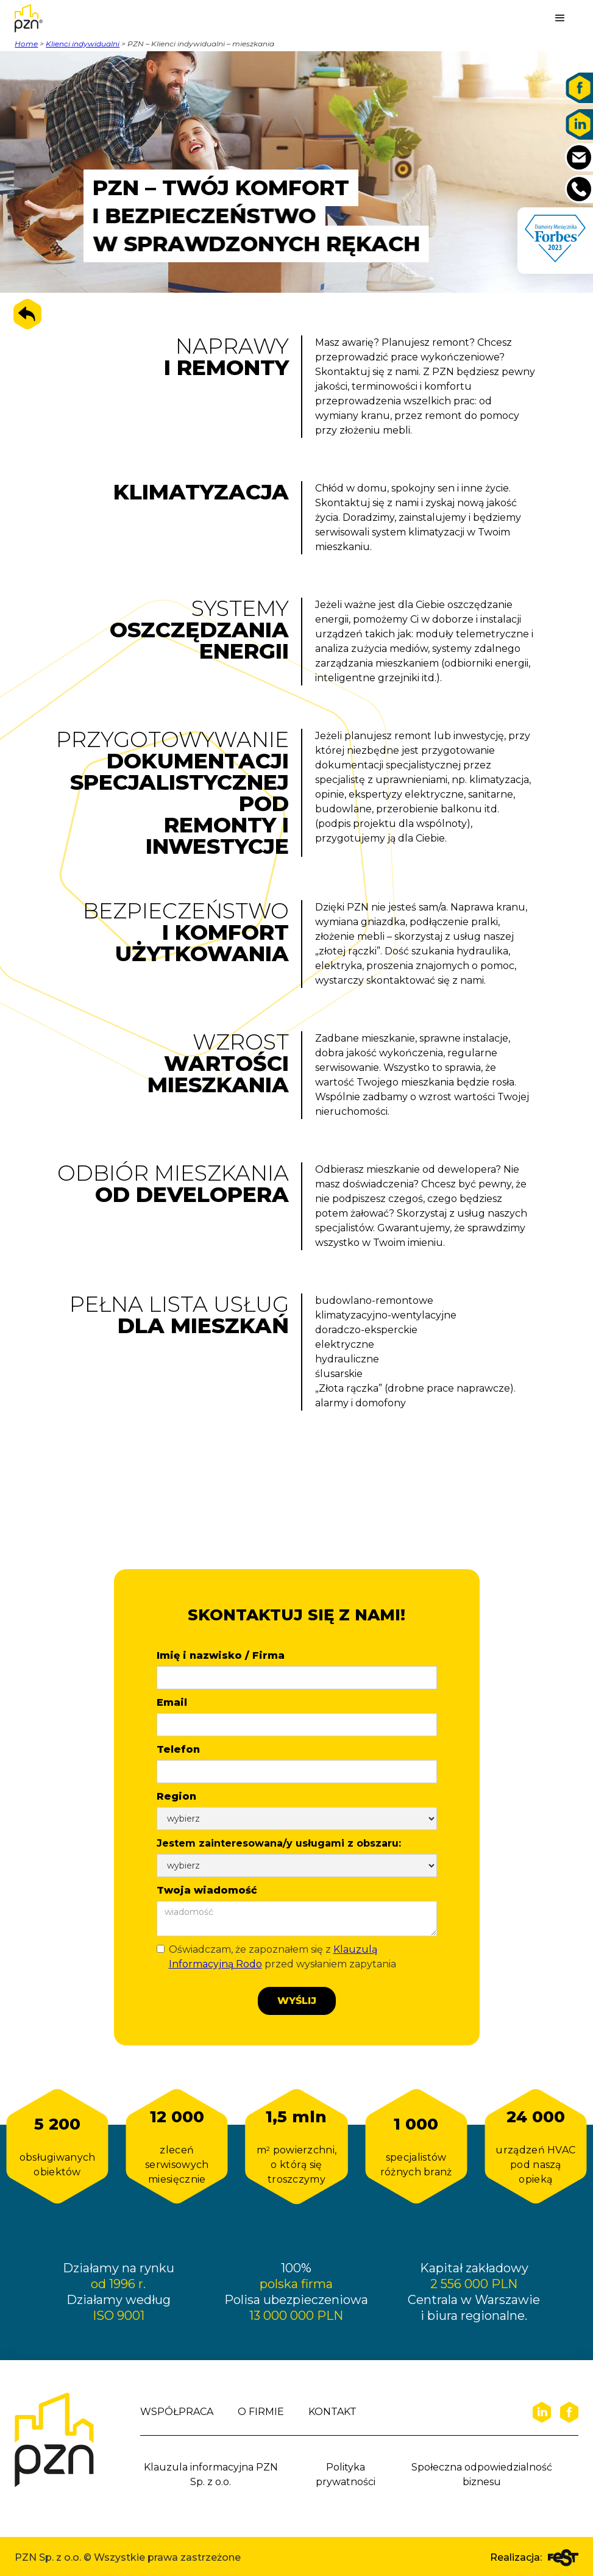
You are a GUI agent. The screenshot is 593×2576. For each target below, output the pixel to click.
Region (176, 1796)
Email (172, 1702)
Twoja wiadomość (207, 1890)
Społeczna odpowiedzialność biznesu (481, 2474)
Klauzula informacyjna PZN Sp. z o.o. (211, 2474)
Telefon (178, 1749)
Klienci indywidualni (82, 43)
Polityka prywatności (345, 2474)
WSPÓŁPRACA (176, 2411)
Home (26, 43)
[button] (560, 18)
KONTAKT (332, 2411)
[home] (45, 18)
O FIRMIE (261, 2411)
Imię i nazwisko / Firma (221, 1655)
